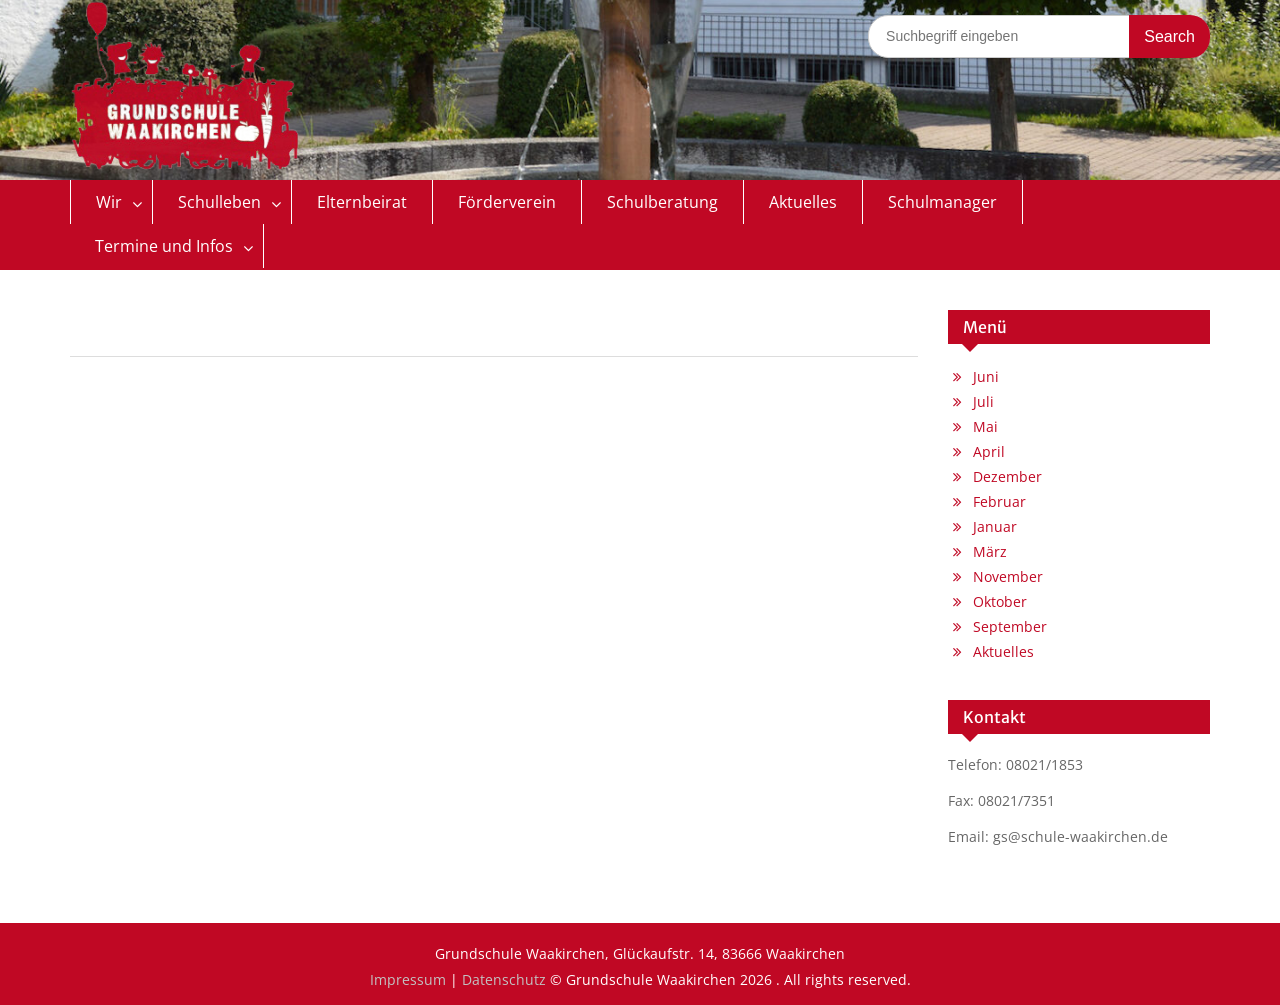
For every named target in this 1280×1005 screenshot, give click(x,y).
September (1010, 626)
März (990, 551)
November (1008, 576)
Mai (985, 426)
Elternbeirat (362, 202)
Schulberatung (662, 202)
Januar (995, 526)
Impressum (408, 979)
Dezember (1007, 476)
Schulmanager (942, 202)
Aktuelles (803, 202)
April (989, 451)
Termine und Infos (164, 246)
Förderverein (507, 202)
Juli (983, 401)
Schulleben (219, 202)
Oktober (1000, 601)
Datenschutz (504, 979)
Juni (986, 376)
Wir (109, 202)
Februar (999, 501)
